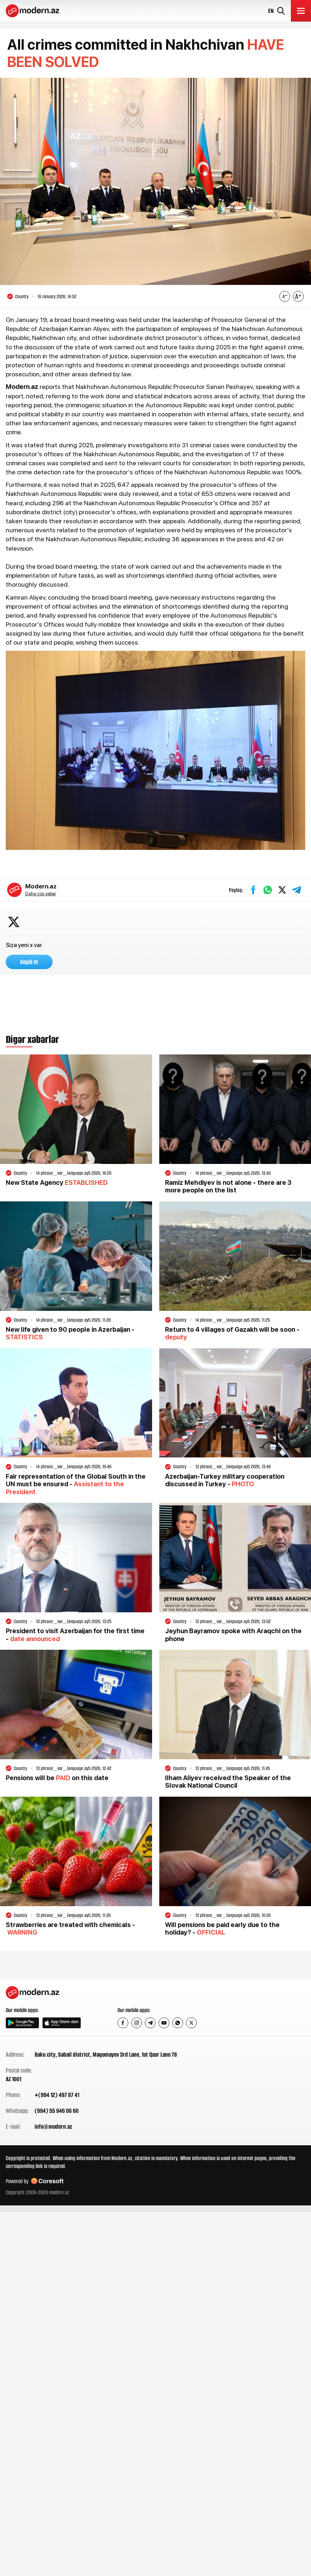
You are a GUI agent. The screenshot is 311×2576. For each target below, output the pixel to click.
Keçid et (29, 962)
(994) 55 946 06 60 (57, 2110)
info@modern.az (53, 2126)
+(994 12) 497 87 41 (57, 2095)
